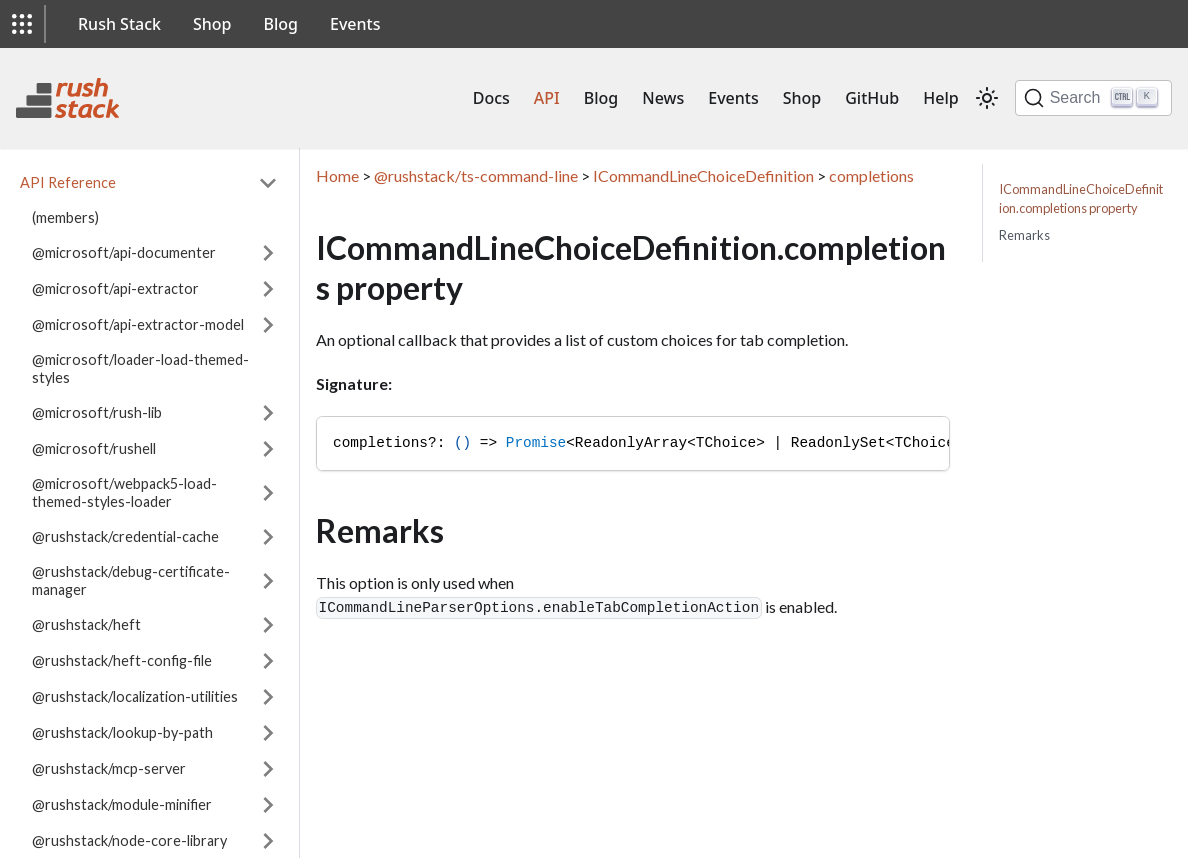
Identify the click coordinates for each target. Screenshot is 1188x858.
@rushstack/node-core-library (129, 840)
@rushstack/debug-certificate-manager (131, 580)
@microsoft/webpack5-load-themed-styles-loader (124, 492)
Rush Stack (119, 24)
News (663, 98)
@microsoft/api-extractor (115, 288)
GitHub (872, 98)
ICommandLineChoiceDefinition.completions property (1081, 198)
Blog (281, 24)
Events (355, 24)
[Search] (1093, 98)
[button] (22, 24)
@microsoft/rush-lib (97, 412)
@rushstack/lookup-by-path (122, 732)
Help (940, 98)
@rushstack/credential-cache (125, 536)
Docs (491, 98)
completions (871, 175)
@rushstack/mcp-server (109, 768)
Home (337, 175)
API (547, 98)
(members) (65, 217)
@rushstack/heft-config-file (122, 660)
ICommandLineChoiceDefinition (703, 175)
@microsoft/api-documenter (124, 252)
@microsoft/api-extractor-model (138, 324)
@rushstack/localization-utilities (135, 696)
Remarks (1024, 235)
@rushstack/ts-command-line (476, 175)
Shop (212, 24)
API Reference (68, 182)
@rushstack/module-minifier (122, 804)
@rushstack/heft (86, 624)
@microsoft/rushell (94, 448)
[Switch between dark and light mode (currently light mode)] (987, 98)
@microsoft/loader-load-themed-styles (140, 368)
